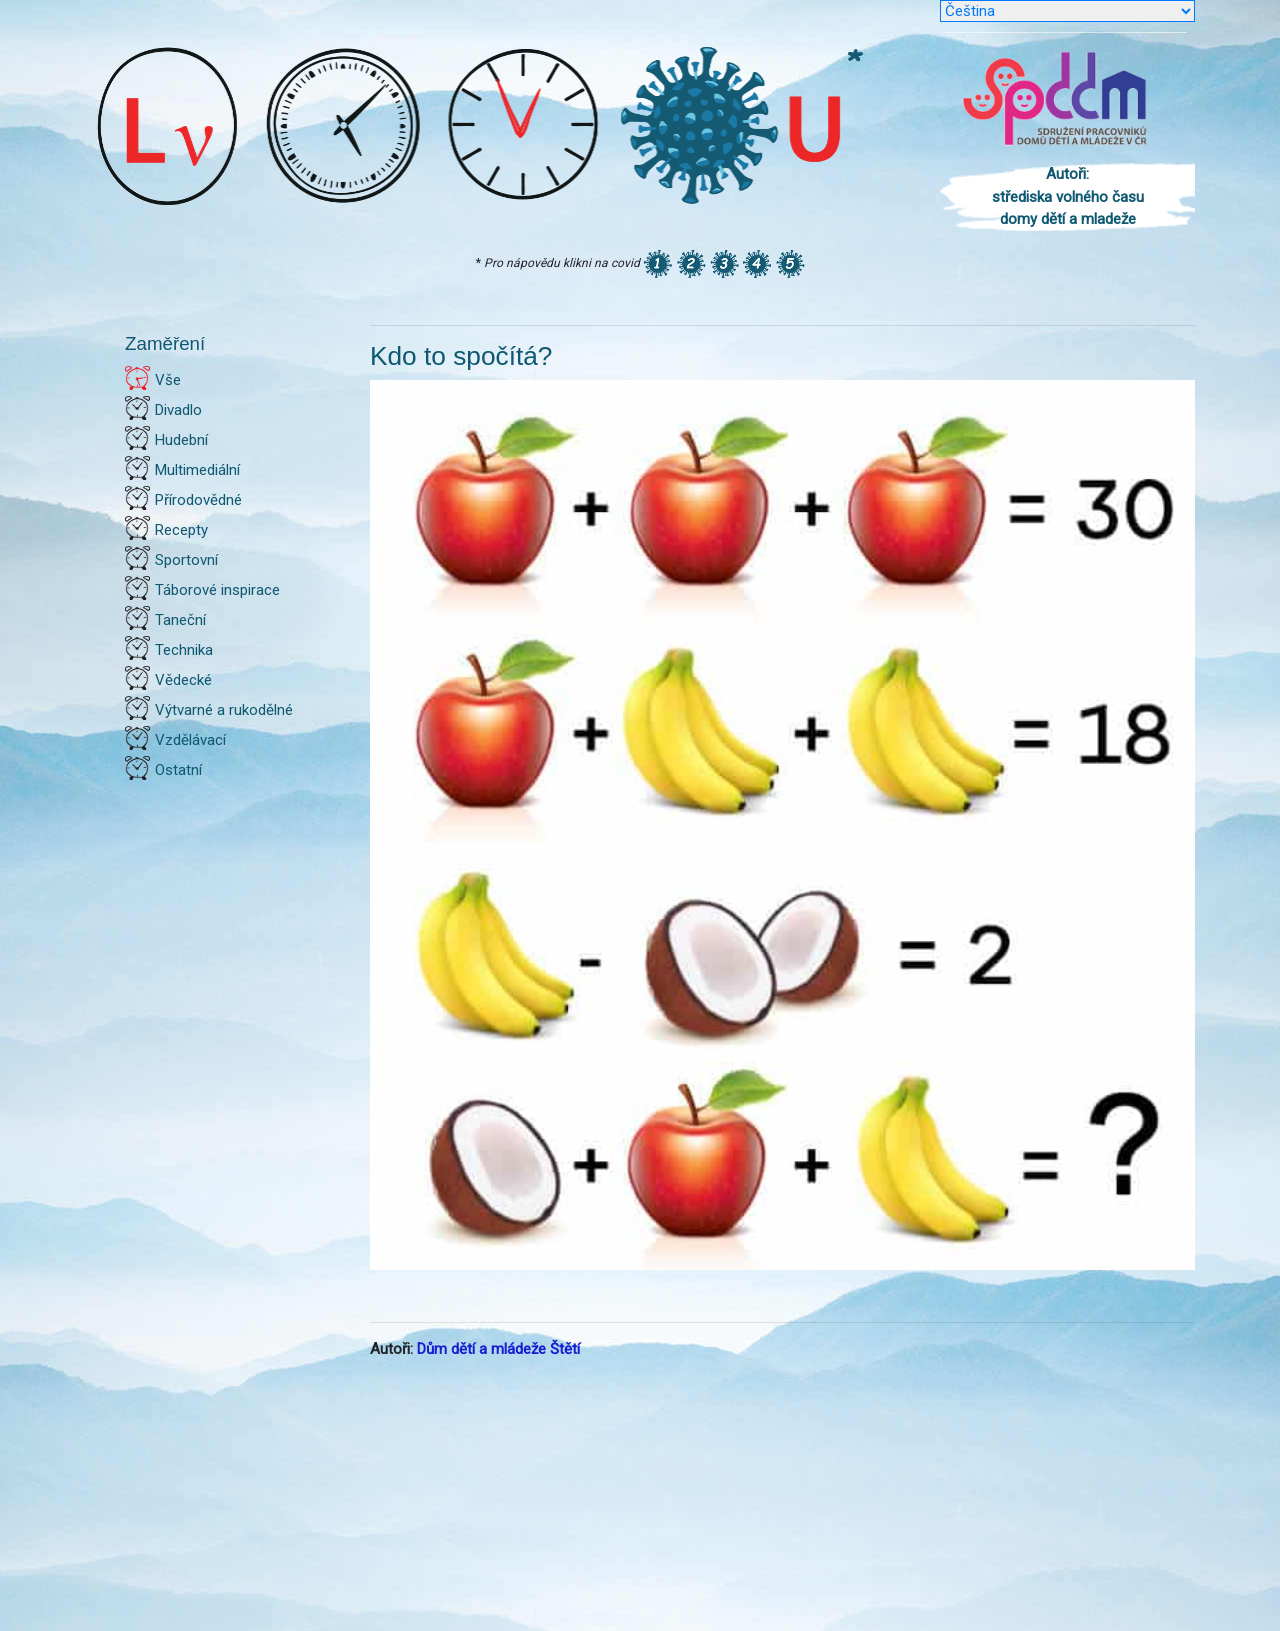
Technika (184, 650)
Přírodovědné (198, 500)
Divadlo (178, 410)
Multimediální (197, 470)
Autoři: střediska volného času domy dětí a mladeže (1068, 196)
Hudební (181, 440)
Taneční (180, 620)
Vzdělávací (190, 740)
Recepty (181, 530)
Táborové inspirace (217, 590)
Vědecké (183, 680)
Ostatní (178, 770)
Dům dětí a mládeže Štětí (498, 1349)
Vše (168, 380)
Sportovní (186, 560)
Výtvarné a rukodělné (224, 710)
